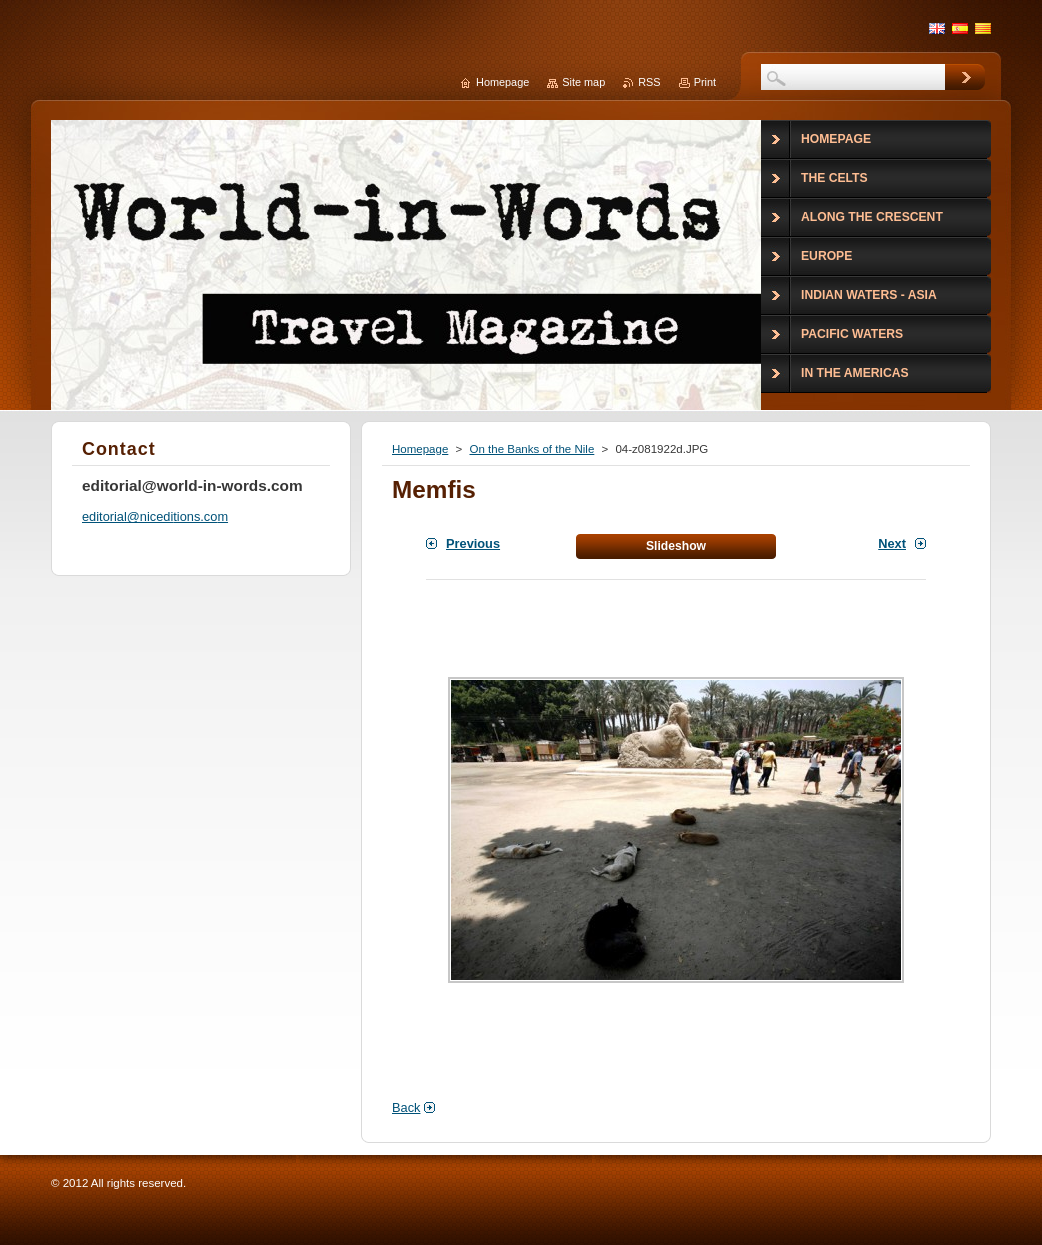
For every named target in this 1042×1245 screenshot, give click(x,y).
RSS (649, 82)
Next (892, 543)
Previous (473, 543)
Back (406, 1107)
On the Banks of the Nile (531, 449)
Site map (583, 82)
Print (705, 82)
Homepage (420, 449)
